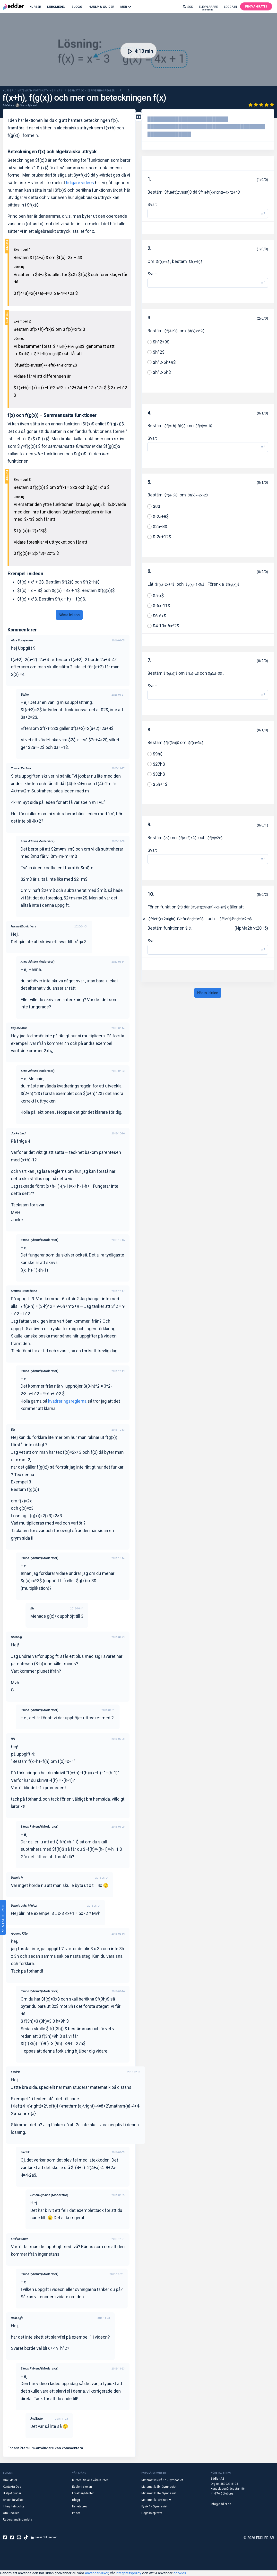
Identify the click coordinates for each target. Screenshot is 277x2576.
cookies (179, 2573)
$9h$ (158, 753)
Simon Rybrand (28, 105)
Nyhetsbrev (79, 2506)
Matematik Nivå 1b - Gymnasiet (162, 2480)
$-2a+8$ (161, 516)
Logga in (230, 7)
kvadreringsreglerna (67, 1401)
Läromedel (56, 7)
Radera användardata (17, 2519)
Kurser (35, 7)
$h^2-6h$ (162, 372)
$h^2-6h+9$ (164, 362)
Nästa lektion (69, 615)
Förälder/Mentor (83, 2493)
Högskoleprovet (151, 2513)
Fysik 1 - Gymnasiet (154, 2506)
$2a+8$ (160, 526)
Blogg (76, 7)
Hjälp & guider (12, 2493)
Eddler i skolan (82, 2486)
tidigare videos (80, 182)
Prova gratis (256, 6)
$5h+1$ (160, 784)
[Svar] (202, 214)
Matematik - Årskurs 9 (156, 2500)
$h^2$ (158, 352)
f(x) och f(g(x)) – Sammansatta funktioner (52, 415)
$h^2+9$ (161, 341)
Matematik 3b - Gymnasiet (158, 2493)
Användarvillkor (13, 2500)
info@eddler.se (221, 2504)
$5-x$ (158, 595)
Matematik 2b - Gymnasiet (158, 2486)
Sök (188, 7)
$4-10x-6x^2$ (166, 625)
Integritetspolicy (14, 2506)
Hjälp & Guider (101, 7)
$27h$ (159, 764)
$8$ (156, 506)
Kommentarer (22, 630)
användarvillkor (96, 2573)
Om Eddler (10, 2480)
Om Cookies (11, 2513)
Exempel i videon (25, 573)
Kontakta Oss (12, 2486)
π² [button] (263, 213)
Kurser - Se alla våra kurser (90, 2480)
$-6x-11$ (161, 605)
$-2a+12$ (162, 536)
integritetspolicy (128, 2573)
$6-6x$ (159, 615)
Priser (76, 2513)
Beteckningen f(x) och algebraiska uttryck (52, 151)
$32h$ (159, 774)
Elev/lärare (208, 8)
